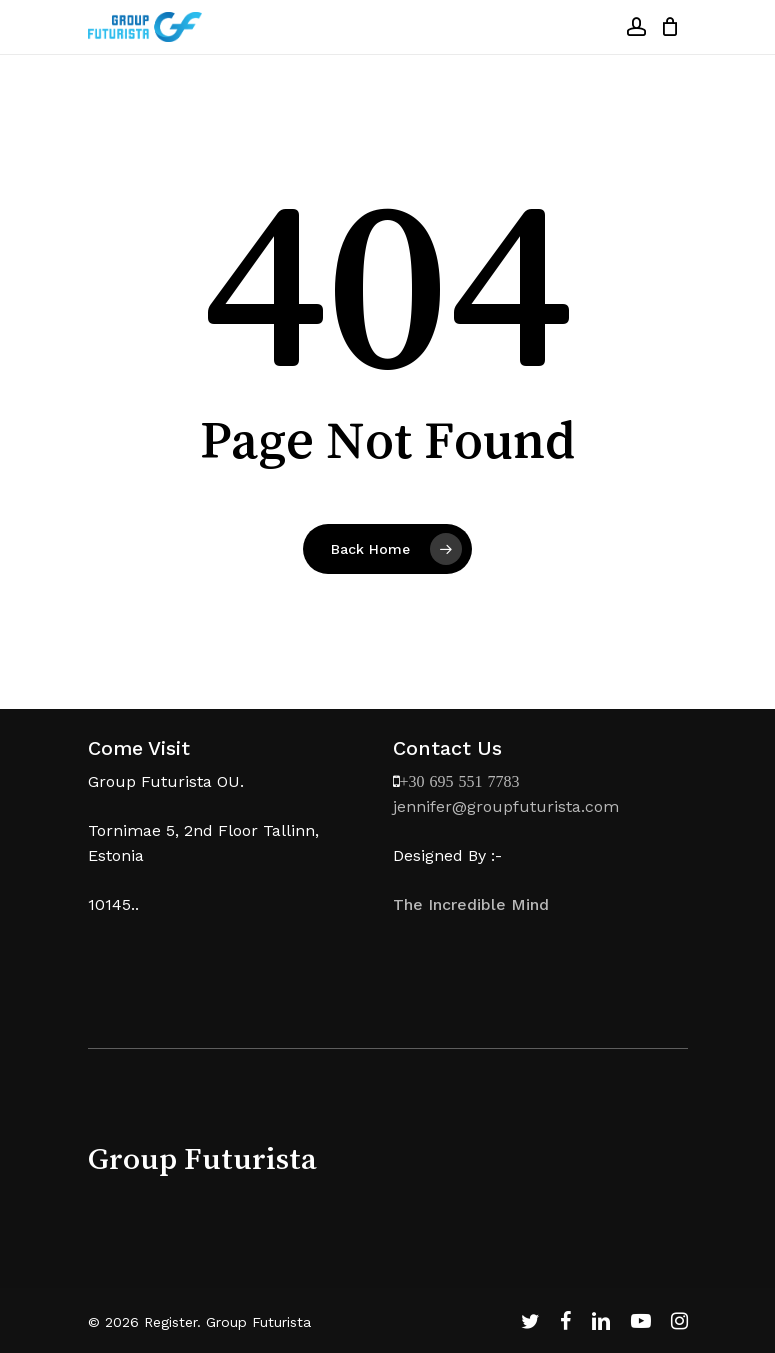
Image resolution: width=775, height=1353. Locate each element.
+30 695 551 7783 (460, 781)
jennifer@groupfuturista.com (506, 806)
